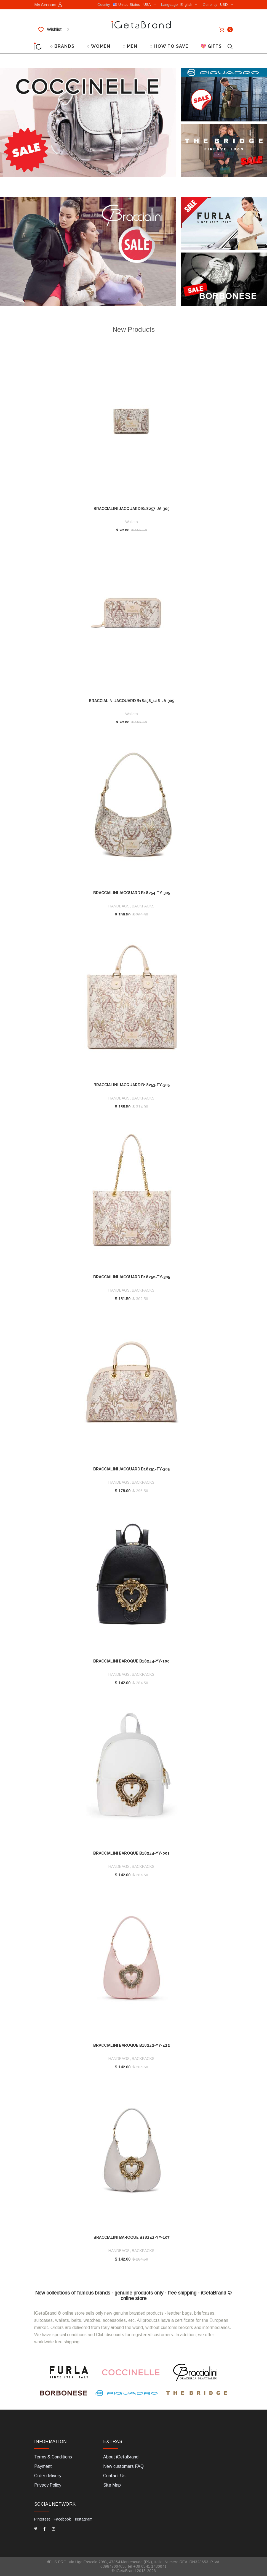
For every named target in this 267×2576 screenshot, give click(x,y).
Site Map (112, 2485)
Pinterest (42, 2519)
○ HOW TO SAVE (169, 46)
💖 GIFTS (211, 46)
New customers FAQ (123, 2466)
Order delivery (47, 2475)
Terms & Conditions (53, 2457)
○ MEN (129, 46)
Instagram (83, 2519)
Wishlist (53, 29)
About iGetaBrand (120, 2457)
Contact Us (114, 2475)
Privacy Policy (47, 2485)
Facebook (62, 2519)
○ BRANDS (62, 46)
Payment (43, 2466)
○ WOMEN (98, 46)
